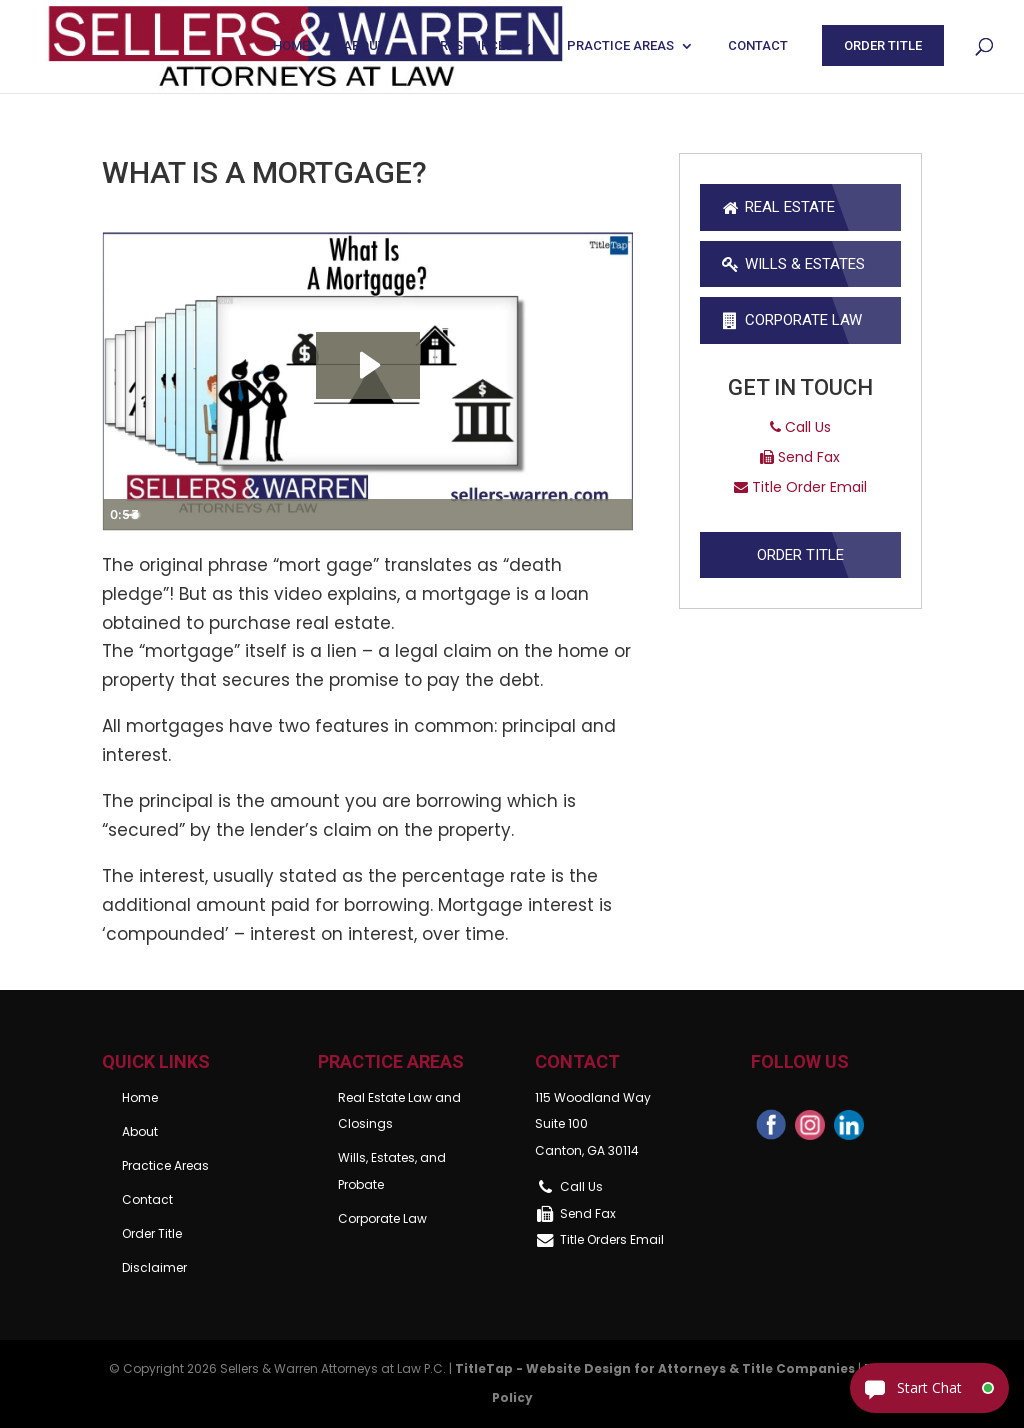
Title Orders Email (612, 1239)
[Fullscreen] (615, 515)
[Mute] (539, 515)
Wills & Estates (792, 264)
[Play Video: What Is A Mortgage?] (368, 365)
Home (291, 46)
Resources (476, 46)
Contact (758, 46)
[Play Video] (121, 515)
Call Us (800, 427)
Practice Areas (620, 46)
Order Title (883, 45)
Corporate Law (791, 320)
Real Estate (777, 207)
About (364, 46)
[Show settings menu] (577, 515)
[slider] (347, 515)
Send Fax (800, 457)
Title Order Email (800, 487)
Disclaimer (154, 1267)
